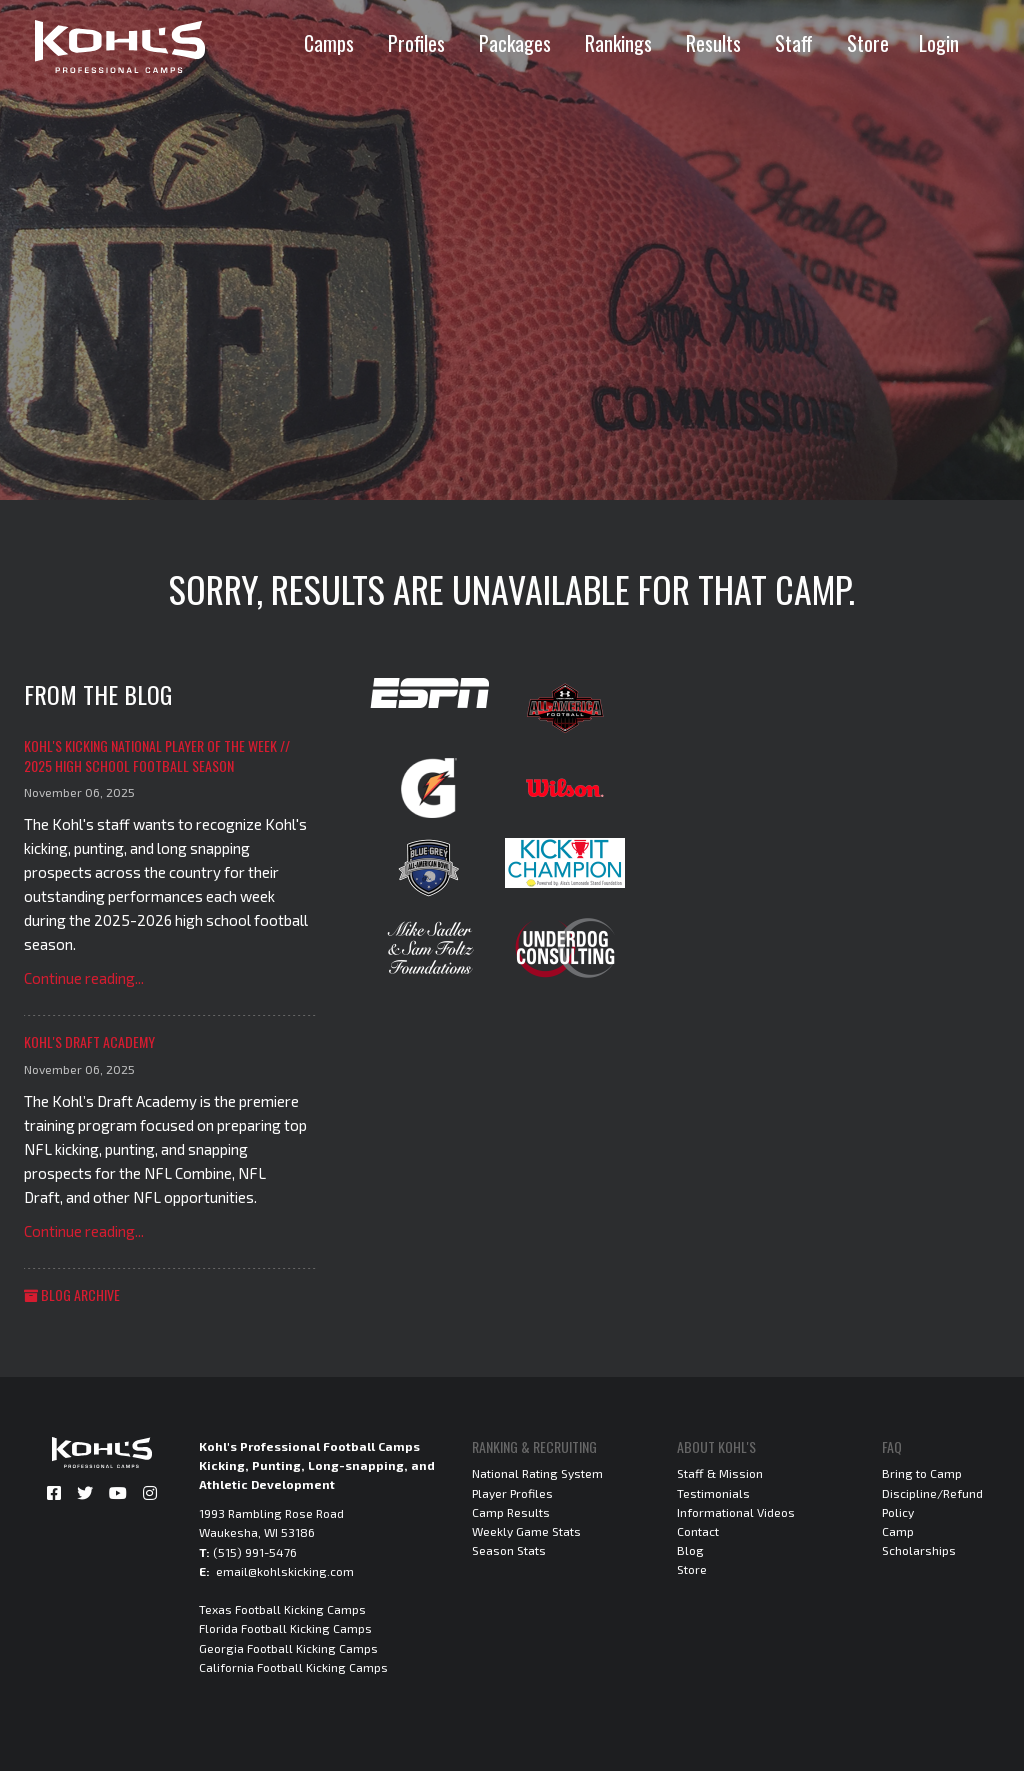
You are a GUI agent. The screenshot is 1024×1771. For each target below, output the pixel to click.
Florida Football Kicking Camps (285, 1628)
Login (939, 43)
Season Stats (509, 1550)
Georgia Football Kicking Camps (288, 1648)
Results (713, 43)
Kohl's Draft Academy (89, 1041)
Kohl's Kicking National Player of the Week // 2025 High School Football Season (157, 755)
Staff (794, 43)
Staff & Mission (720, 1473)
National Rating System (537, 1473)
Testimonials (713, 1493)
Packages (515, 43)
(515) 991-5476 (255, 1552)
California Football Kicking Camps (293, 1667)
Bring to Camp (922, 1473)
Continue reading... (84, 978)
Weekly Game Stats (526, 1531)
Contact (698, 1531)
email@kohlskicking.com (285, 1571)
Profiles (416, 43)
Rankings (618, 43)
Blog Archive (72, 1294)
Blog (690, 1550)
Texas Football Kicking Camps (282, 1609)
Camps (329, 43)
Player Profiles (512, 1493)
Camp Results (511, 1512)
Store (868, 43)
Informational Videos (736, 1512)
